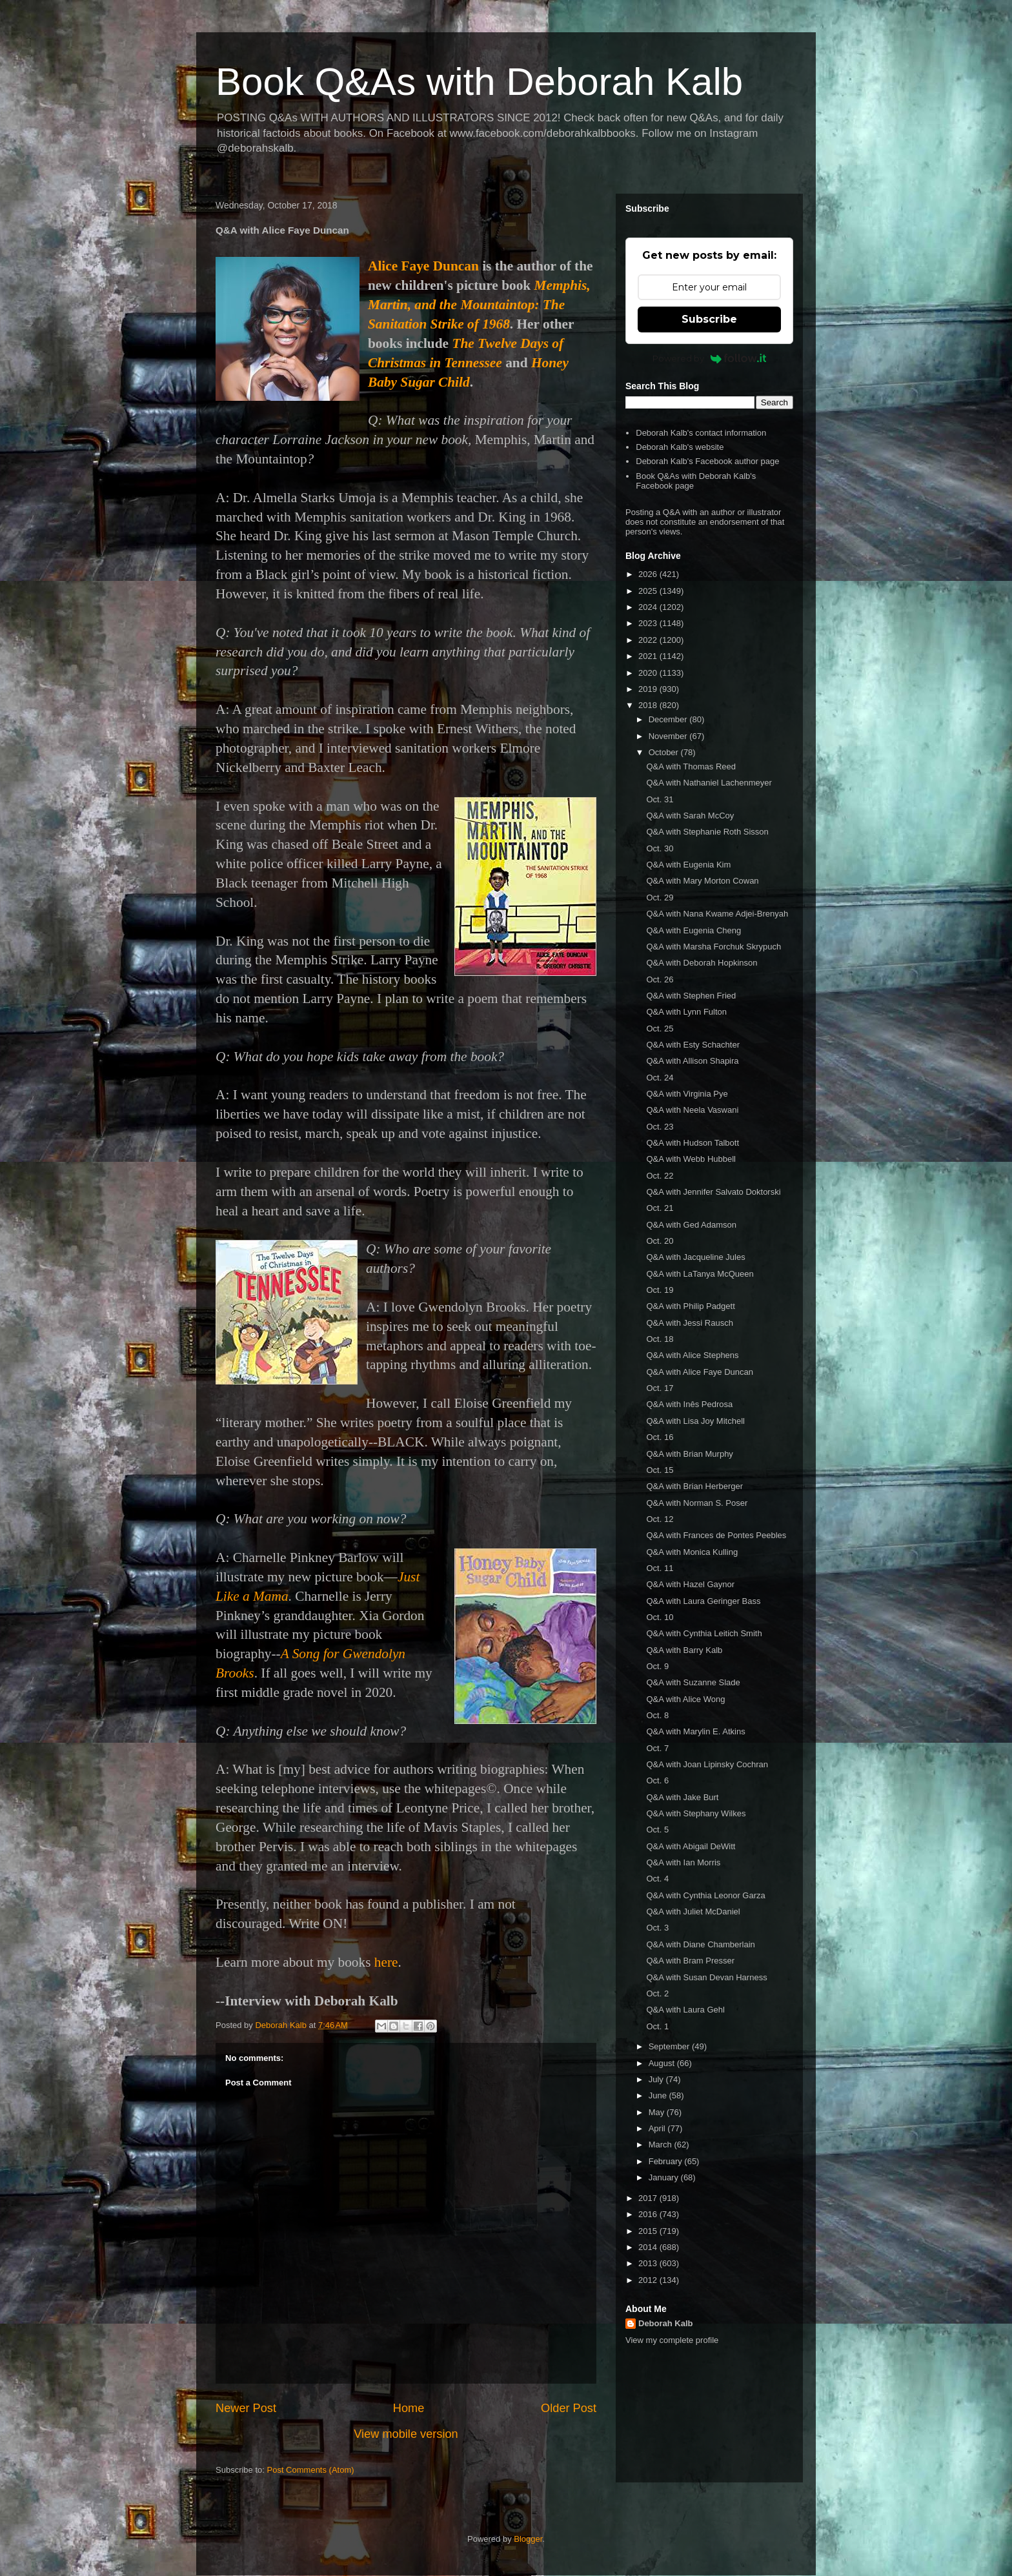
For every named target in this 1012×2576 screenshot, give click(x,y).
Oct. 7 (657, 1748)
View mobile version (406, 2434)
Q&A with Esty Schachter (693, 1045)
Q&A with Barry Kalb (684, 1650)
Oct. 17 (659, 1388)
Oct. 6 (657, 1780)
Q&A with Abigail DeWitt (690, 1846)
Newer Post (246, 2408)
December (669, 719)
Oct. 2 (657, 1993)
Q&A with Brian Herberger (694, 1486)
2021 (649, 656)
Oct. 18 (659, 1339)
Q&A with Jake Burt (682, 1797)
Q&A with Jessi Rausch (689, 1323)
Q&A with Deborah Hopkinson (701, 963)
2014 (649, 2247)
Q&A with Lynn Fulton (686, 1012)
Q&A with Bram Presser (690, 1960)
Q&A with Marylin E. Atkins (695, 1731)
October (665, 752)
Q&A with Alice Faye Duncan (699, 1372)
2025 (649, 591)
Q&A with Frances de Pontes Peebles (716, 1535)
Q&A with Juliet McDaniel (693, 1911)
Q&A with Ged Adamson (691, 1225)
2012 (649, 2280)
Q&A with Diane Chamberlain (700, 1944)
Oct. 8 (657, 1715)
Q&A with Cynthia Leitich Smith (704, 1633)
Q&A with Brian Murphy (689, 1454)
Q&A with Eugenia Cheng (693, 930)
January (665, 2177)
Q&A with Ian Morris (683, 1862)
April (658, 2128)
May (658, 2112)
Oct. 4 (657, 1878)
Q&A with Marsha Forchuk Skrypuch (713, 946)
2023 (649, 623)
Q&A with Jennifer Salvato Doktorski (713, 1192)
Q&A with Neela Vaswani (692, 1110)
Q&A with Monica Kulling (692, 1552)
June (659, 2095)
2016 (649, 2214)
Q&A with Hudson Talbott (692, 1143)
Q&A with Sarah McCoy (690, 815)
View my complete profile (671, 2340)
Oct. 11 (659, 1568)
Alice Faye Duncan (423, 266)
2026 (649, 574)
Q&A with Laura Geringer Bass (703, 1601)
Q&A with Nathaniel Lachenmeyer (708, 782)
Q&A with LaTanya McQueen (699, 1274)
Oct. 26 (659, 979)
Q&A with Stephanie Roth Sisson (707, 832)
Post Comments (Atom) (310, 2470)
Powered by (710, 358)
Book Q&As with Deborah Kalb (479, 81)
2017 (649, 2198)
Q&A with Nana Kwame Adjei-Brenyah (717, 913)
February (667, 2161)
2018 (649, 705)
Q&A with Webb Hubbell (691, 1159)
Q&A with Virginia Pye (686, 1094)
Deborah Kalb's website (680, 447)
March (661, 2144)
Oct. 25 (659, 1028)
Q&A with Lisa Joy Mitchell (695, 1421)
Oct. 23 (659, 1126)
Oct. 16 (659, 1437)
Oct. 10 (659, 1617)
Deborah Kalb (665, 2323)
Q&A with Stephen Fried (691, 995)
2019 (649, 689)
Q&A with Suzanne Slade (693, 1682)
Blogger (528, 2539)
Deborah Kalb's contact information (701, 433)
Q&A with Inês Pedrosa (689, 1404)
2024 (649, 607)
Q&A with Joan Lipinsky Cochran (707, 1764)
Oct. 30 (659, 848)
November (669, 736)
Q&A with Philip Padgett (690, 1306)
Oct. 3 (657, 1927)
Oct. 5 (657, 1829)
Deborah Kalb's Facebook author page (707, 461)
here (386, 1962)
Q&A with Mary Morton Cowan (702, 881)
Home (409, 2408)
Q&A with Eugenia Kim (688, 864)
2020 (649, 673)
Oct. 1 (657, 2026)
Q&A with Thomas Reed (691, 766)
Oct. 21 (659, 1208)
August (663, 2063)
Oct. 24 (659, 1077)
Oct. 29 (659, 897)
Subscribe (709, 319)
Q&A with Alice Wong (685, 1699)
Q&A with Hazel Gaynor (690, 1584)
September (670, 2046)
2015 (649, 2231)
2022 (649, 640)
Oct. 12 (659, 1519)
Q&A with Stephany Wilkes (695, 1813)
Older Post (568, 2408)
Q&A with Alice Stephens (692, 1355)
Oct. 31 (659, 799)
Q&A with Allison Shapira (692, 1061)
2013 (649, 2263)
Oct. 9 (657, 1666)
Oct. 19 (659, 1290)
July (657, 2079)
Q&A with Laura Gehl (685, 2009)
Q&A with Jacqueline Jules (695, 1257)
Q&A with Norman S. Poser (696, 1503)
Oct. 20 (659, 1241)
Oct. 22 (659, 1176)
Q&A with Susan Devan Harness (706, 1977)
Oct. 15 (659, 1470)
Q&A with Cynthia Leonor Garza (705, 1895)
